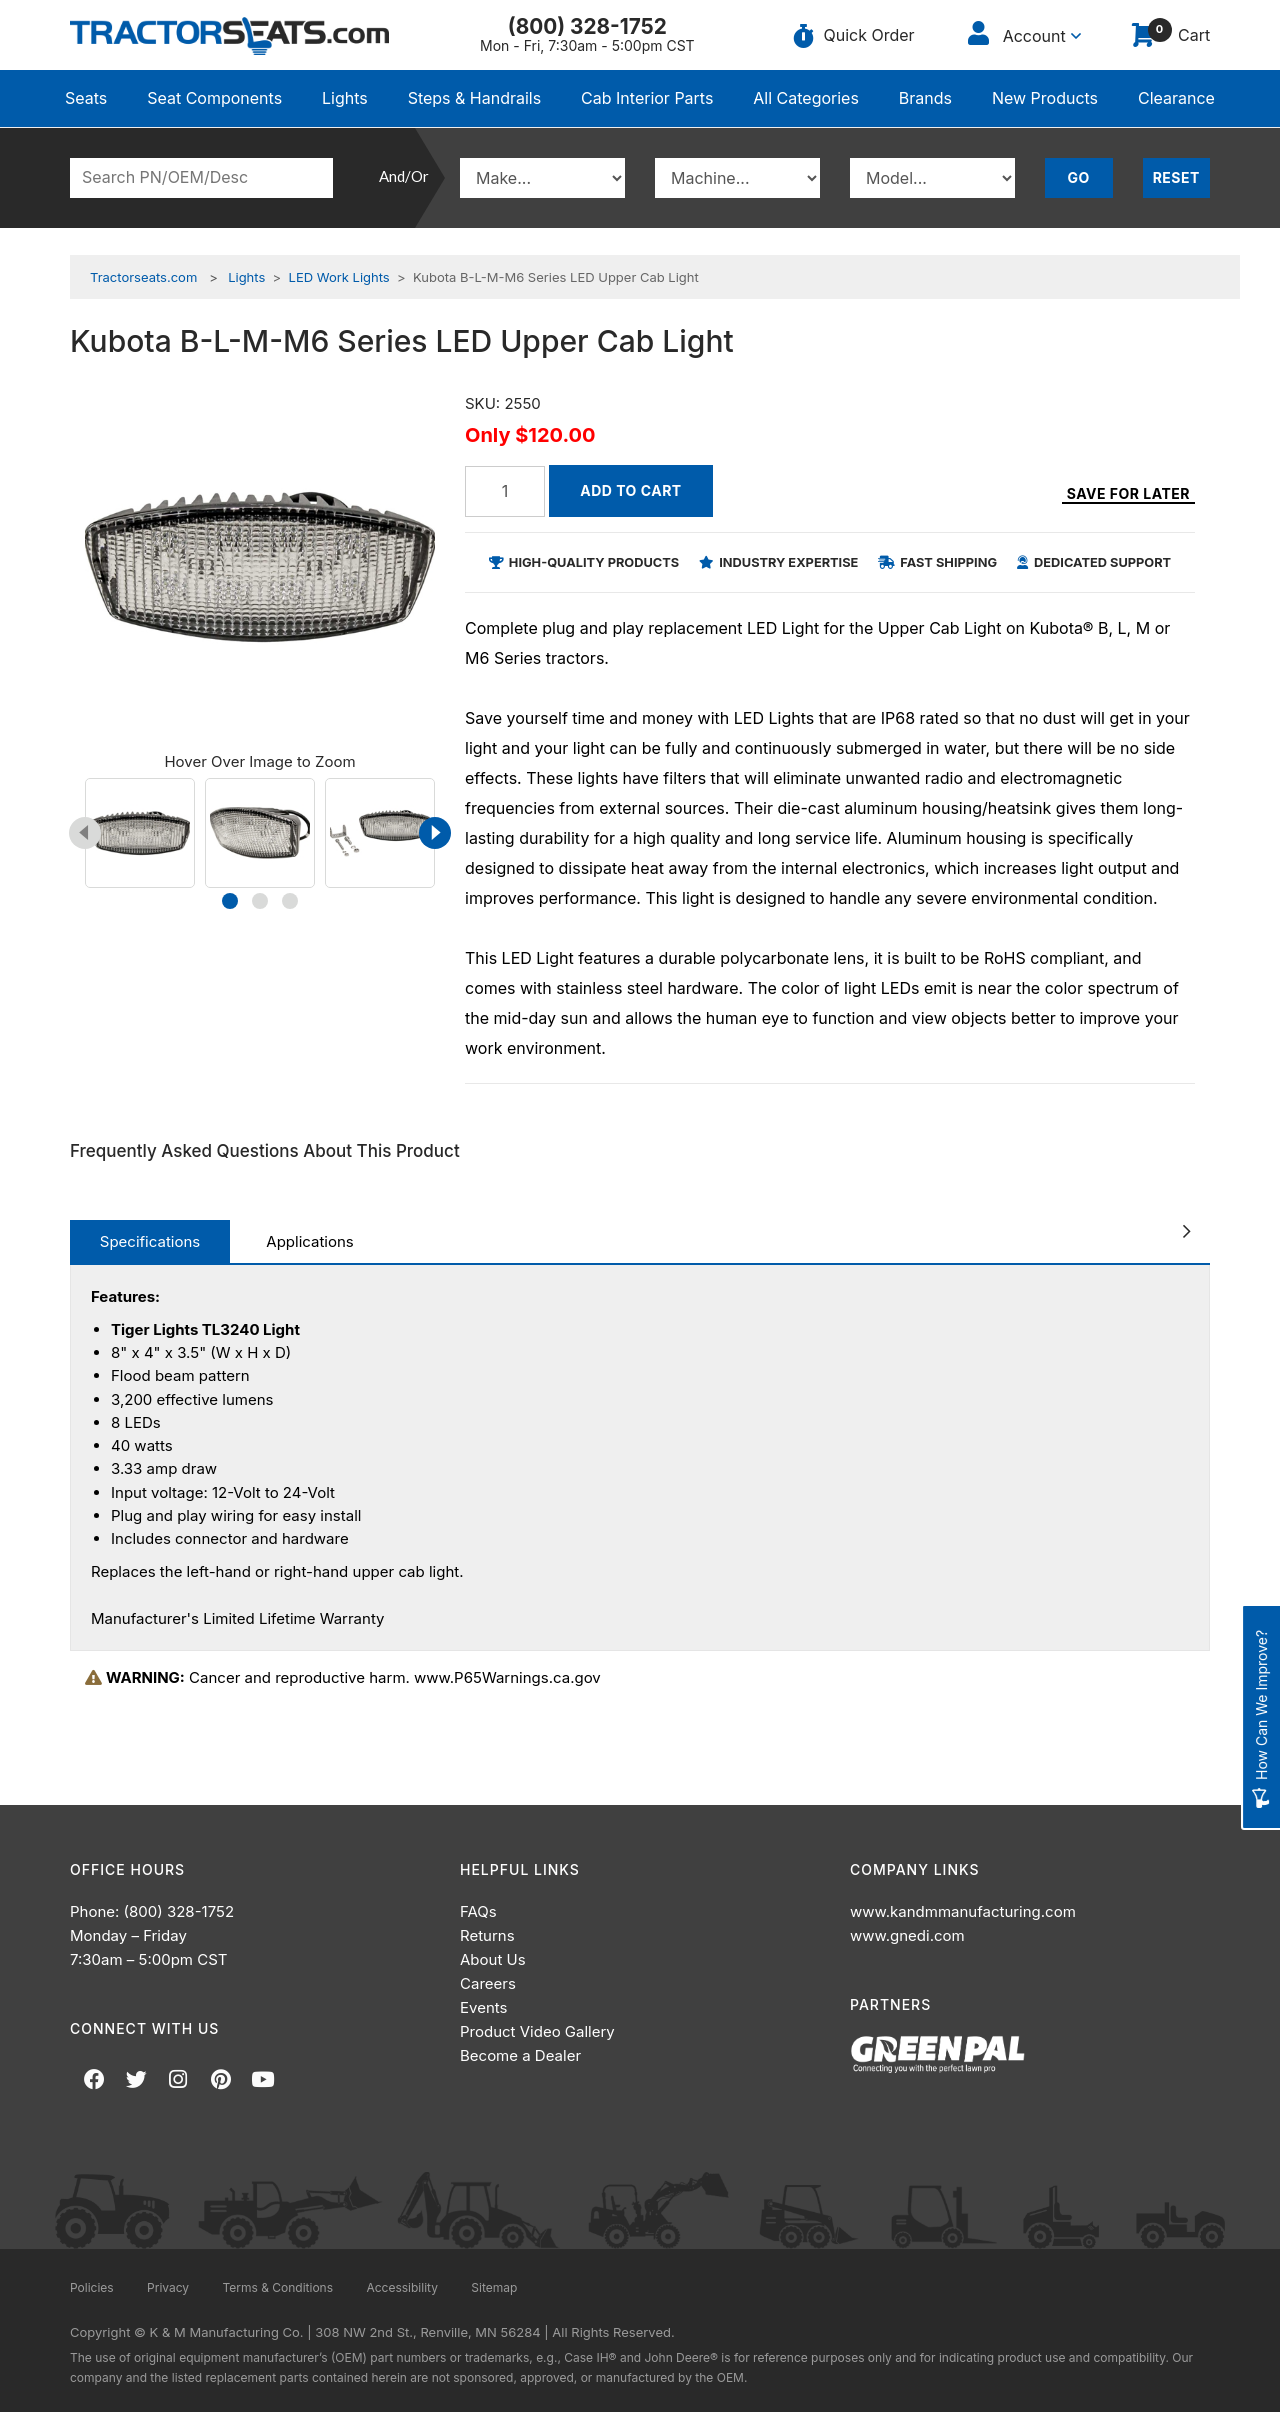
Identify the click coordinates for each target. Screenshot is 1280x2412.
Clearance (1176, 98)
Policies (92, 2287)
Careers (488, 1983)
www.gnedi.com (907, 1935)
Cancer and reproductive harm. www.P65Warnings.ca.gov (343, 1677)
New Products (1045, 98)
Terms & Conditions (277, 2287)
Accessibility (402, 2287)
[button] (230, 901)
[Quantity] (505, 491)
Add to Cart (630, 490)
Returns (487, 1935)
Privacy (168, 2287)
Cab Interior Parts (647, 98)
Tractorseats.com (143, 277)
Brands (925, 98)
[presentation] (85, 833)
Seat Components (214, 98)
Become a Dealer (520, 2055)
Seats (86, 98)
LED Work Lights (339, 277)
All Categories (806, 98)
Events (483, 2007)
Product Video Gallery (537, 2031)
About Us (493, 1959)
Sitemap (494, 2287)
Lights (345, 98)
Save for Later (1128, 494)
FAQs (478, 1911)
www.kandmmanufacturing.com (963, 1911)
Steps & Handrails (475, 98)
